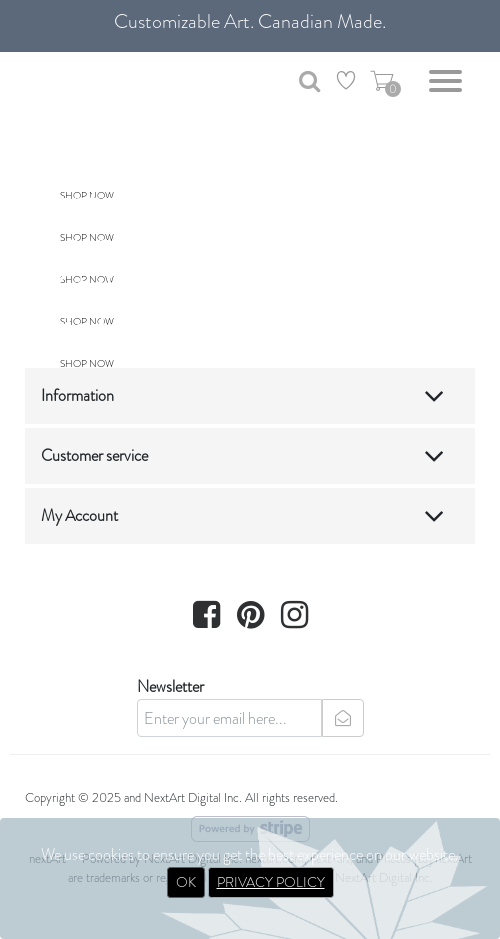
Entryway (114, 201)
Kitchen (102, 285)
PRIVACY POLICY (271, 882)
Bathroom (119, 159)
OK (186, 882)
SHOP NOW (87, 363)
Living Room (134, 243)
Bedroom (113, 327)
